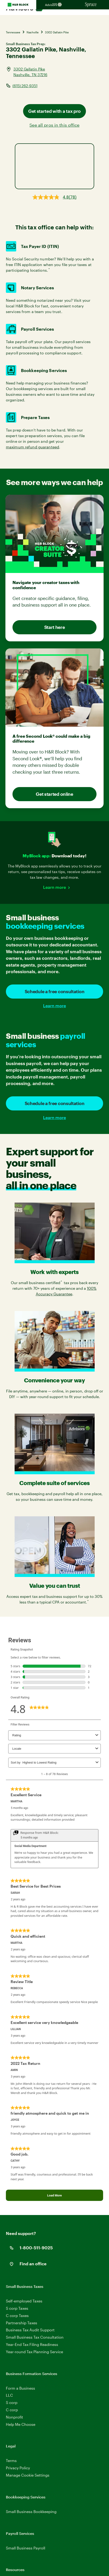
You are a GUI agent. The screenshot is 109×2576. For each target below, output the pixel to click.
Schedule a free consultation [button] (55, 991)
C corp (12, 2409)
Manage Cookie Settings (27, 2475)
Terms (11, 2460)
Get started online (54, 794)
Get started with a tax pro (54, 111)
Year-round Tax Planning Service (34, 2351)
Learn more (54, 887)
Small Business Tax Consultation (35, 2337)
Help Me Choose (20, 2424)
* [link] (49, 269)
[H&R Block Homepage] (18, 4)
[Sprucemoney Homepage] (91, 4)
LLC (9, 2395)
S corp (11, 2402)
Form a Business (20, 2388)
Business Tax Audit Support (30, 2330)
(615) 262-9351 (24, 85)
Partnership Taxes (21, 2323)
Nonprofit (14, 2417)
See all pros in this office (54, 125)
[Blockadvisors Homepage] (54, 4)
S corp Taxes (17, 2308)
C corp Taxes (17, 2315)
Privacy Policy (18, 2468)
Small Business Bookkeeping (31, 2511)
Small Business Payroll (25, 2548)
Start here (54, 627)
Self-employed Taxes (24, 2301)
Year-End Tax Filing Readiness (32, 2344)
